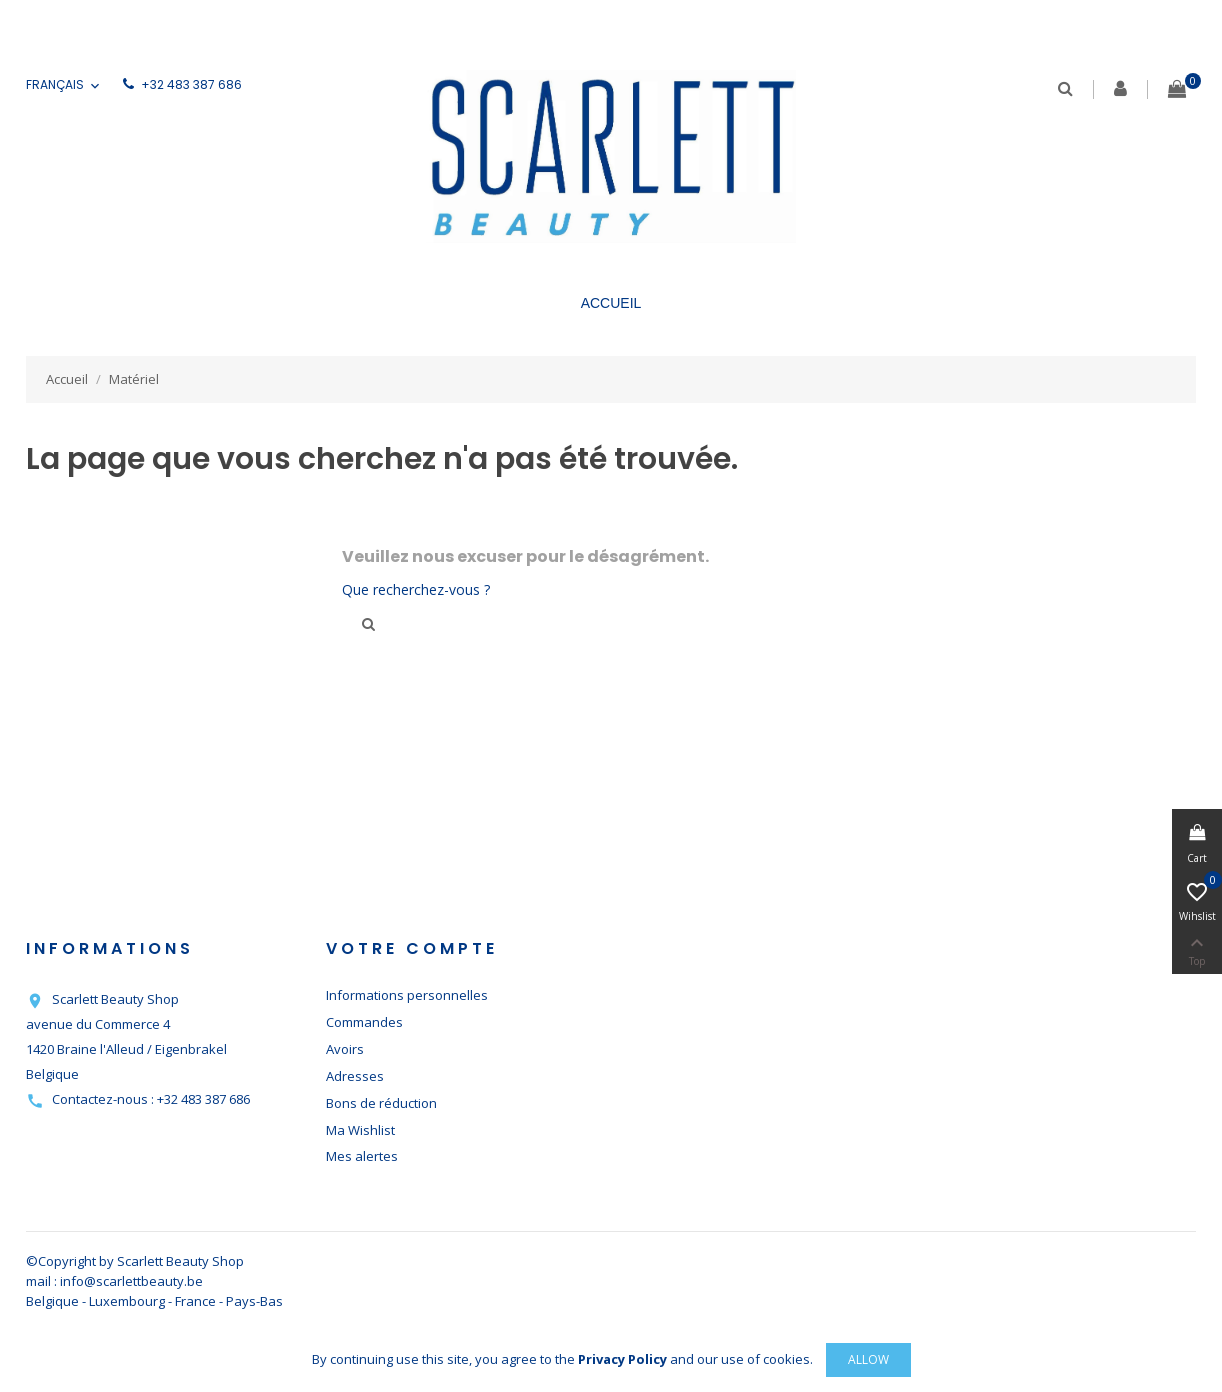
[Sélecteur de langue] (64, 85)
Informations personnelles (407, 995)
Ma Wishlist (360, 1130)
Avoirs (345, 1049)
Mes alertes (362, 1156)
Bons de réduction (381, 1103)
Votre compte (412, 948)
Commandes (364, 1022)
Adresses (355, 1076)
